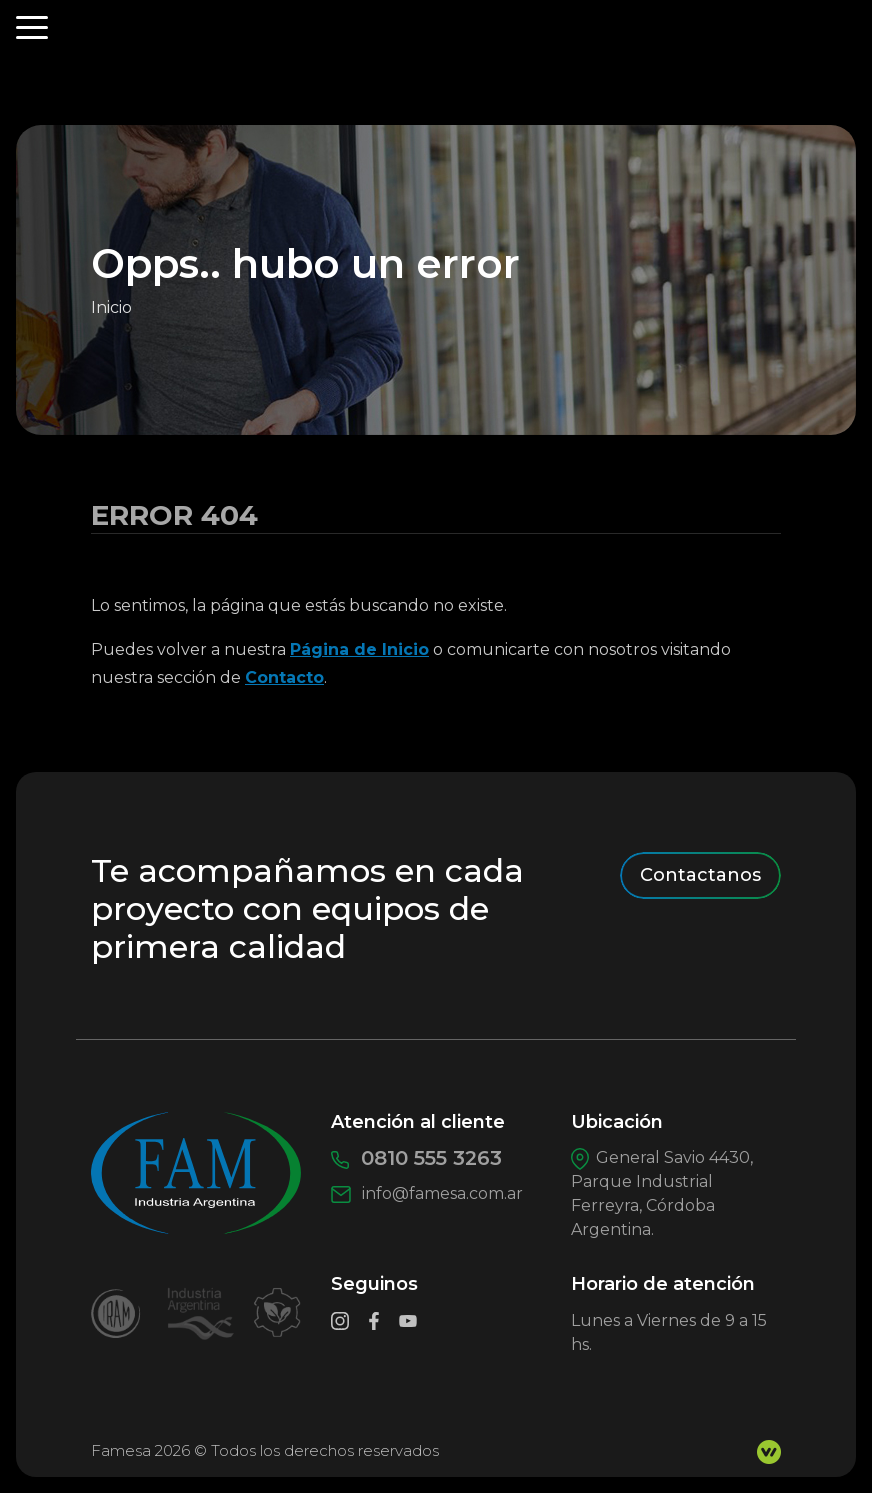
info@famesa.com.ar (427, 1193)
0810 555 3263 (416, 1158)
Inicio (111, 307)
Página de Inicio (359, 649)
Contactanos (700, 875)
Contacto (284, 677)
